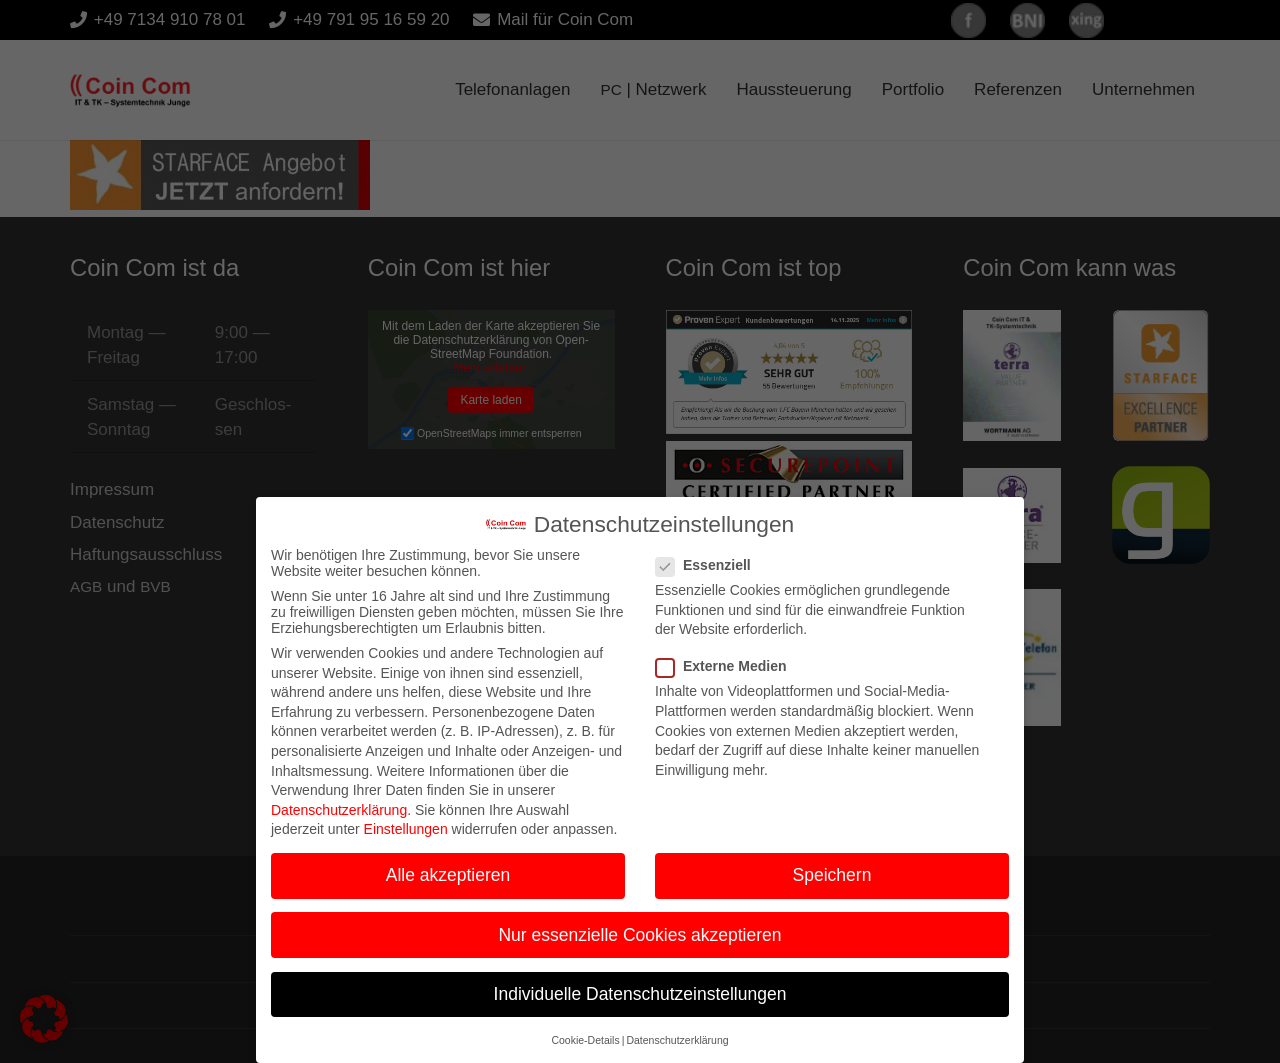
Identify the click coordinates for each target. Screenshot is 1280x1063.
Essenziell (709, 554)
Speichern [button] (832, 864)
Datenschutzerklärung (339, 798)
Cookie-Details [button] (585, 1029)
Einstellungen (406, 818)
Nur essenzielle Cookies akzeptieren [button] (639, 923)
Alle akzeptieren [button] (448, 864)
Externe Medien (727, 655)
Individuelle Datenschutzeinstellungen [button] (640, 982)
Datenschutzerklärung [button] (677, 1029)
